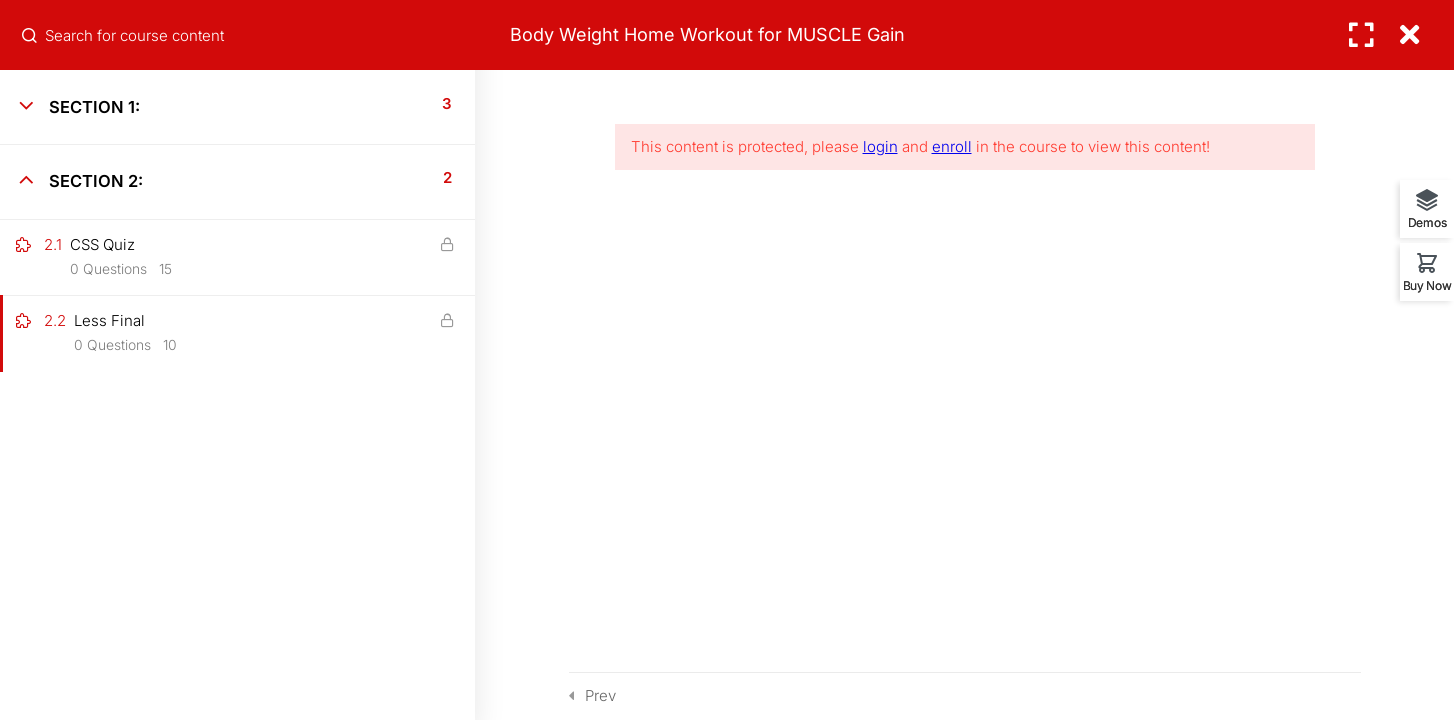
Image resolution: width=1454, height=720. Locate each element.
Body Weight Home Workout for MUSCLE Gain (707, 34)
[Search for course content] (31, 35)
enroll (952, 146)
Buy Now (1427, 285)
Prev (600, 695)
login (880, 146)
